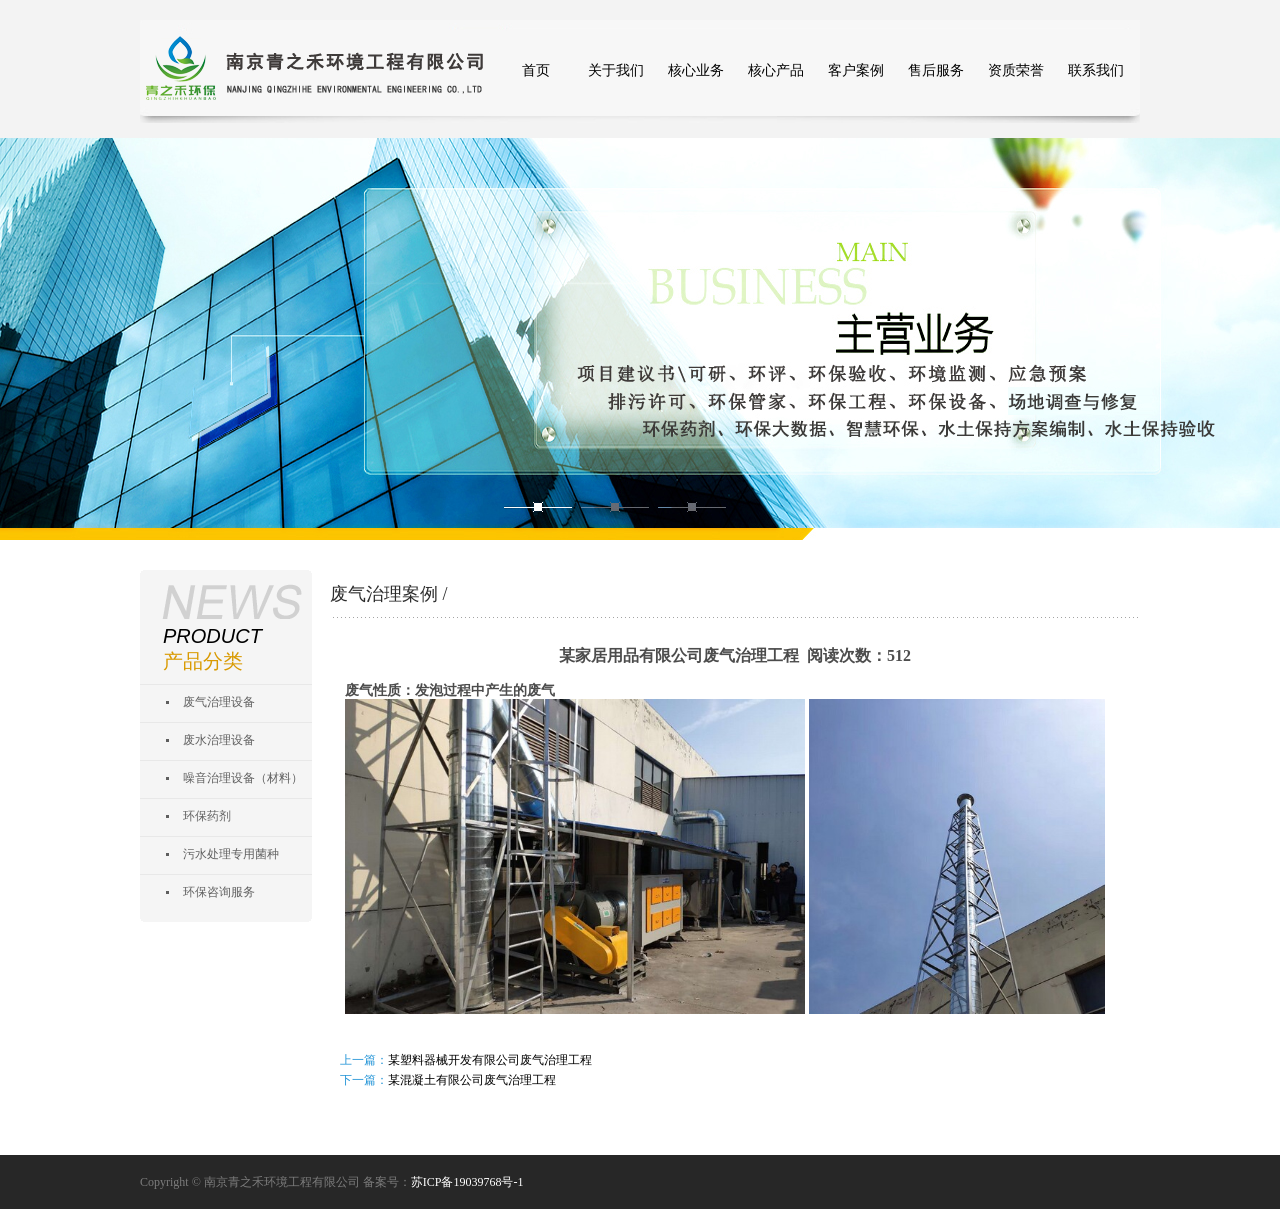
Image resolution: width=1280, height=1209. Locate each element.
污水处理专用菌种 (231, 854)
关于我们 (616, 70)
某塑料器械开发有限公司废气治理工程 (490, 1060)
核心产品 (776, 70)
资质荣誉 (1016, 70)
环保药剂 (207, 816)
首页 (536, 70)
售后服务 (936, 70)
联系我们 (1096, 70)
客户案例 (856, 70)
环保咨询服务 (219, 892)
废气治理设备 (219, 702)
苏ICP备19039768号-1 (467, 1182)
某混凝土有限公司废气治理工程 (472, 1080)
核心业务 (696, 70)
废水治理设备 (219, 740)
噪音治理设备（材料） (243, 778)
